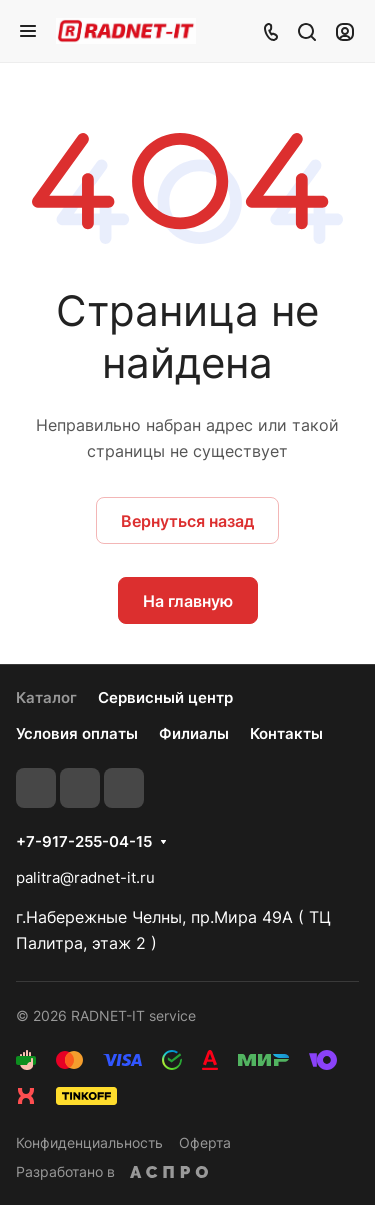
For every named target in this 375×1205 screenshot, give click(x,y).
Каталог (46, 697)
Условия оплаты (77, 733)
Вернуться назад (187, 521)
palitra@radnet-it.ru (85, 877)
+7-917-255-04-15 (84, 842)
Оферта (205, 1142)
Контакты (286, 733)
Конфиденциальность (89, 1142)
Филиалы (194, 733)
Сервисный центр (165, 697)
